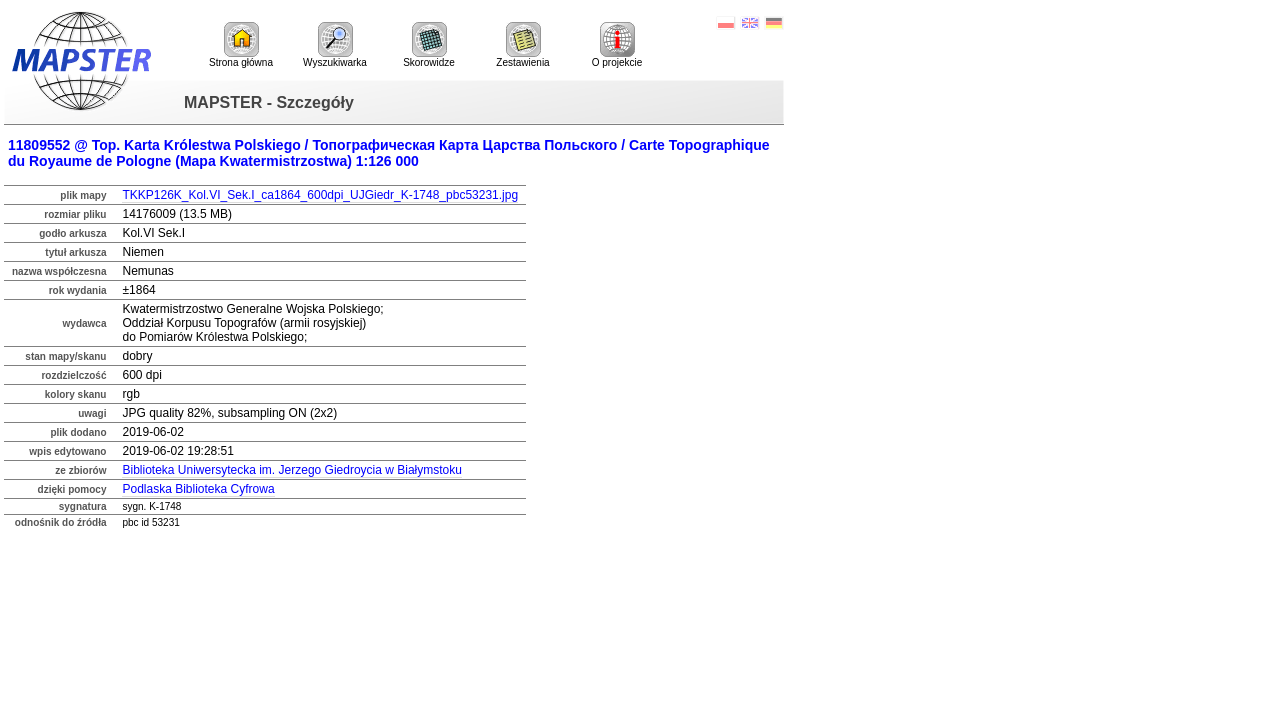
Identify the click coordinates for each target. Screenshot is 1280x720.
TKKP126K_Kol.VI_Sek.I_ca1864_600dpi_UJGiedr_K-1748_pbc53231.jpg (320, 195)
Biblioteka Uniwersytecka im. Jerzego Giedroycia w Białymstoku (291, 470)
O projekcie (617, 45)
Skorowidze (429, 45)
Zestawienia (522, 45)
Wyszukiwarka (335, 45)
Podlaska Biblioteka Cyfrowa (198, 489)
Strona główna (241, 45)
